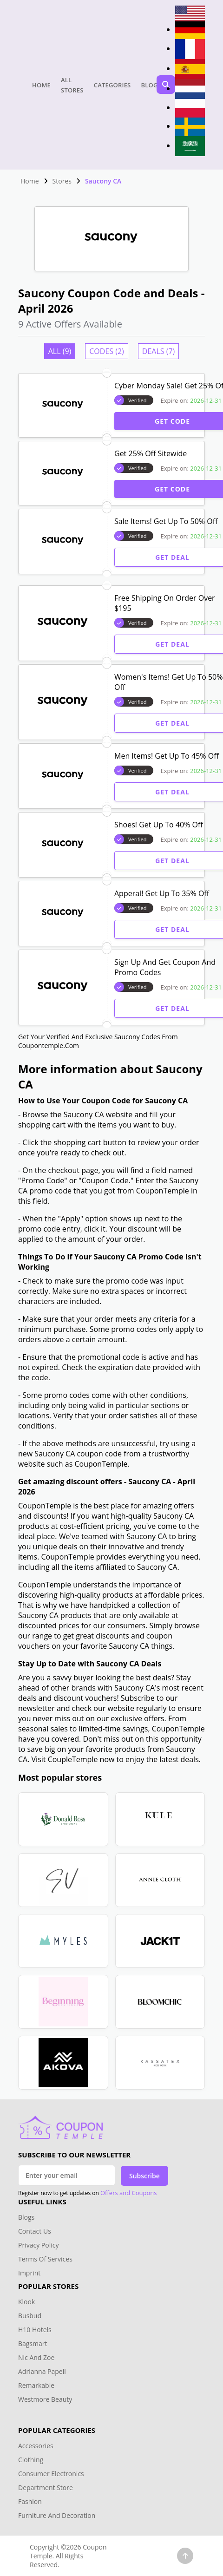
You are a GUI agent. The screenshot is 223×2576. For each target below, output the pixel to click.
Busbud (29, 2315)
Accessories (35, 2445)
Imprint (29, 2272)
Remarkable (36, 2385)
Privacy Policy (38, 2245)
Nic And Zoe (36, 2357)
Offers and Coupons (128, 2193)
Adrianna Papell (42, 2371)
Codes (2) (106, 351)
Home (41, 85)
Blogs (151, 85)
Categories (112, 85)
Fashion (30, 2501)
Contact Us (34, 2231)
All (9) (60, 351)
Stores (62, 181)
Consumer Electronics (51, 2473)
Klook (26, 2301)
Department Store (45, 2487)
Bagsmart (32, 2343)
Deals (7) (158, 351)
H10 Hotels (35, 2329)
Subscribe (144, 2175)
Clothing (30, 2459)
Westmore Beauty (45, 2399)
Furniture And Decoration (56, 2515)
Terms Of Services (45, 2259)
